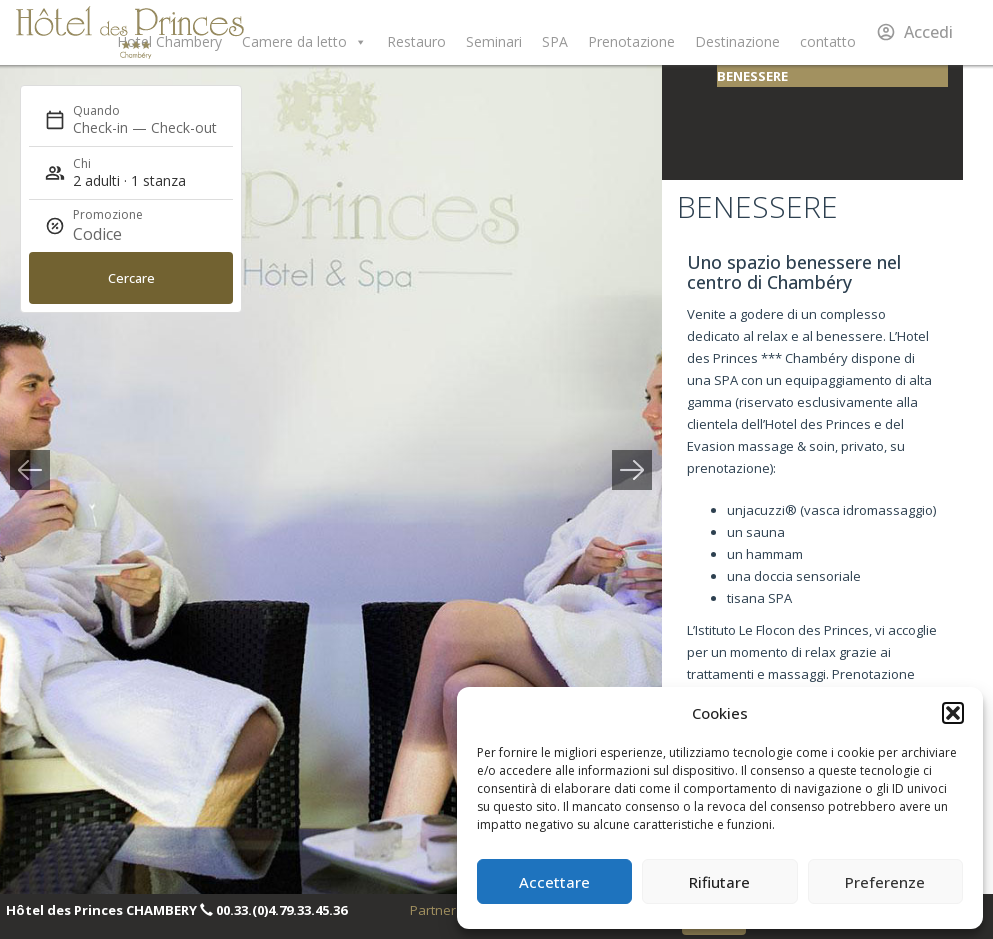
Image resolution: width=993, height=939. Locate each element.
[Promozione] (121, 234)
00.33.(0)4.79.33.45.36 (281, 910)
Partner (433, 910)
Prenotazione (631, 41)
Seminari (494, 41)
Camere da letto (304, 42)
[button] (953, 713)
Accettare (554, 882)
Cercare (131, 278)
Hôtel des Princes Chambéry (130, 32)
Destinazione (737, 41)
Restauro (416, 41)
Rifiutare (719, 882)
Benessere (752, 76)
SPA (555, 41)
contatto (828, 41)
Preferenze (885, 882)
